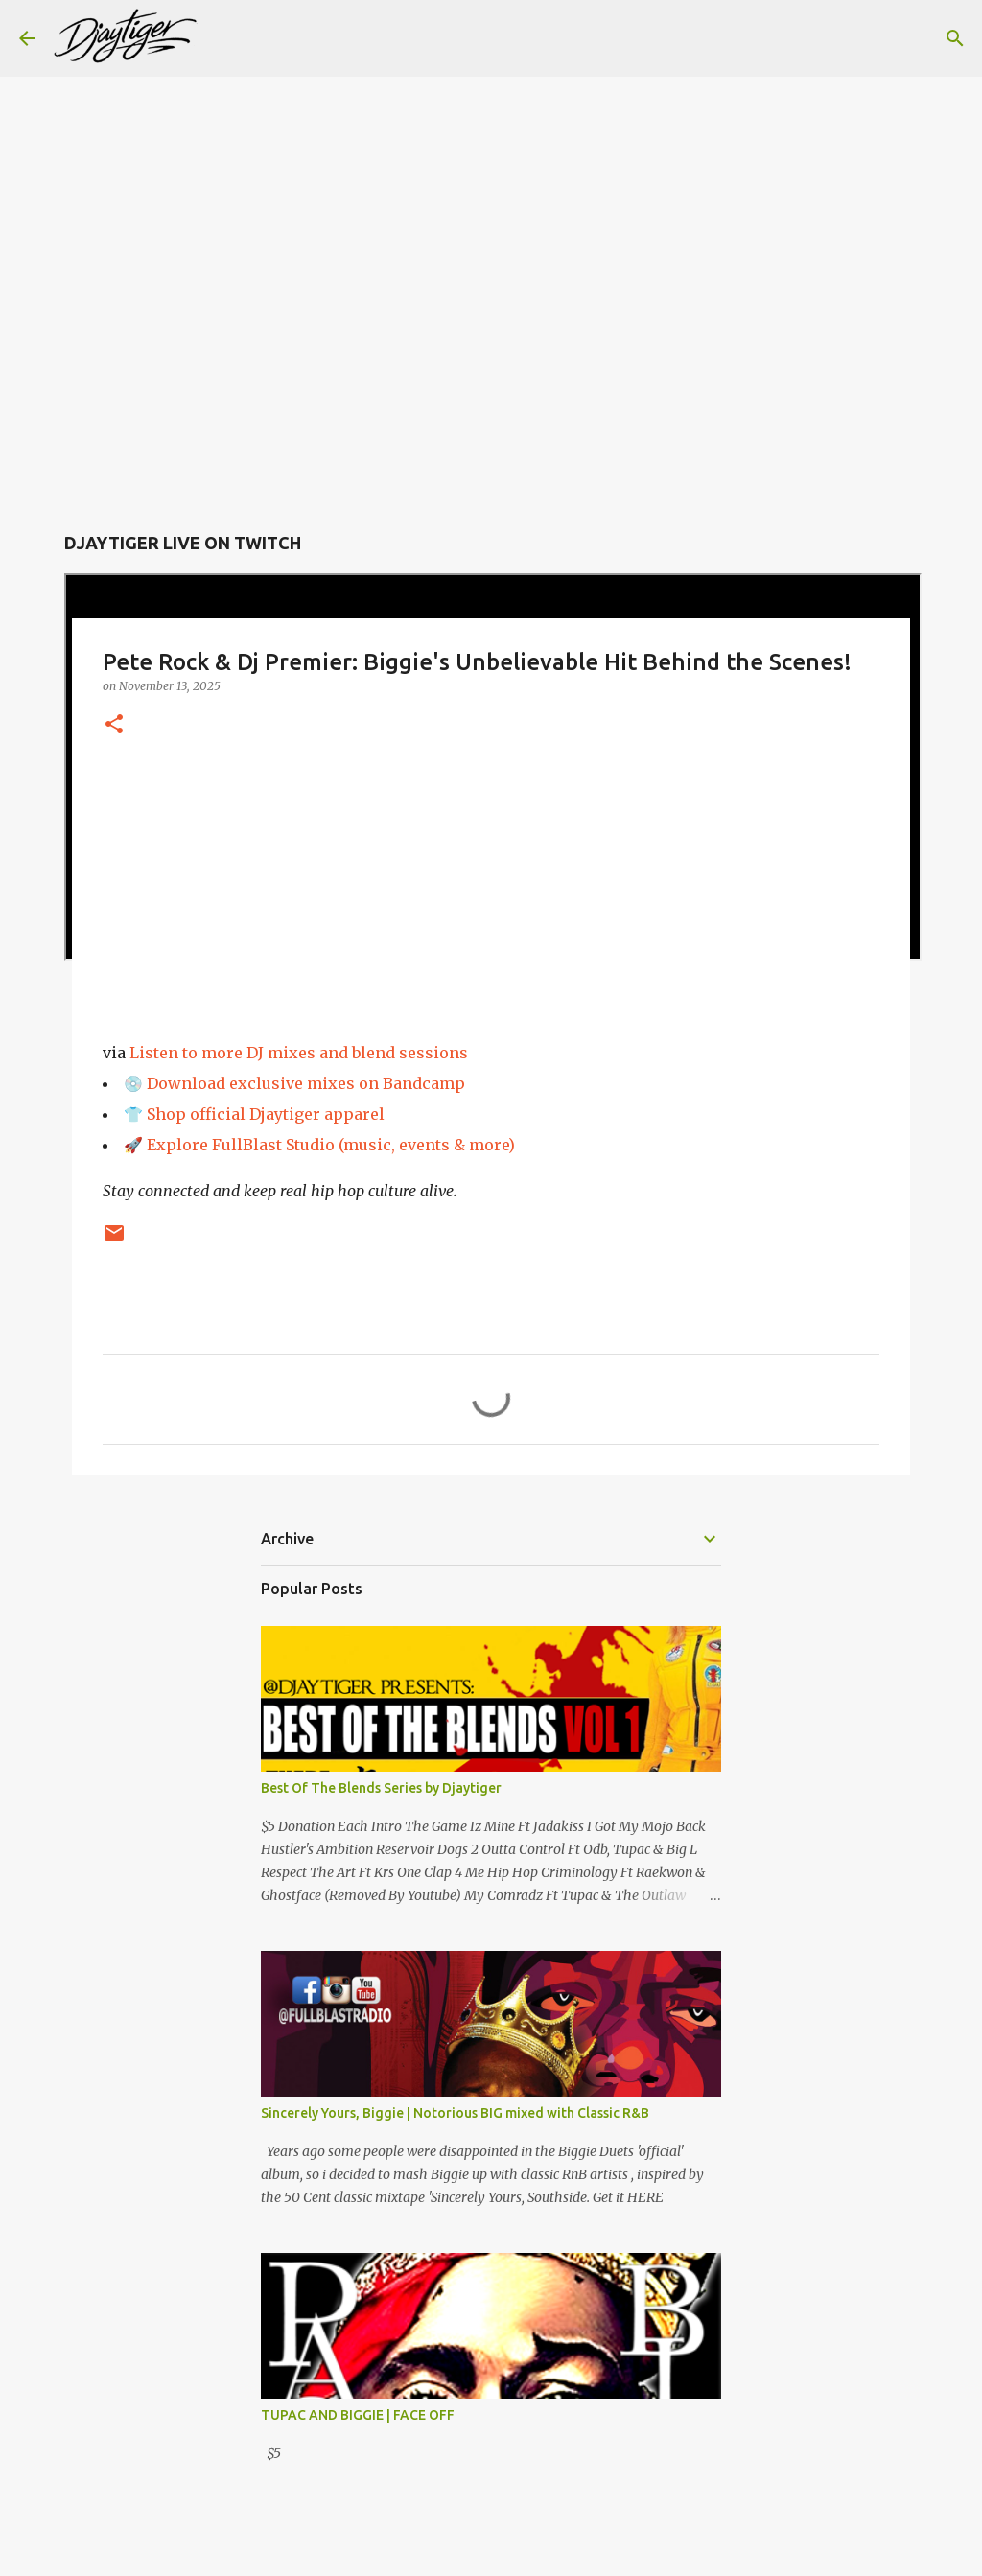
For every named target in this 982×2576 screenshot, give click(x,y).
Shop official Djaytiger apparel (266, 1114)
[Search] (224, 38)
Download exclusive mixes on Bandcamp (306, 1083)
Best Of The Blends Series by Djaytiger (381, 1788)
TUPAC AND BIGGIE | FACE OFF (358, 2415)
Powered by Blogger (491, 2549)
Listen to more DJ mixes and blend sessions (298, 1052)
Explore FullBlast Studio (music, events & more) (331, 1144)
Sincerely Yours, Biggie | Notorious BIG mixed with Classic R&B (455, 2113)
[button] (114, 725)
